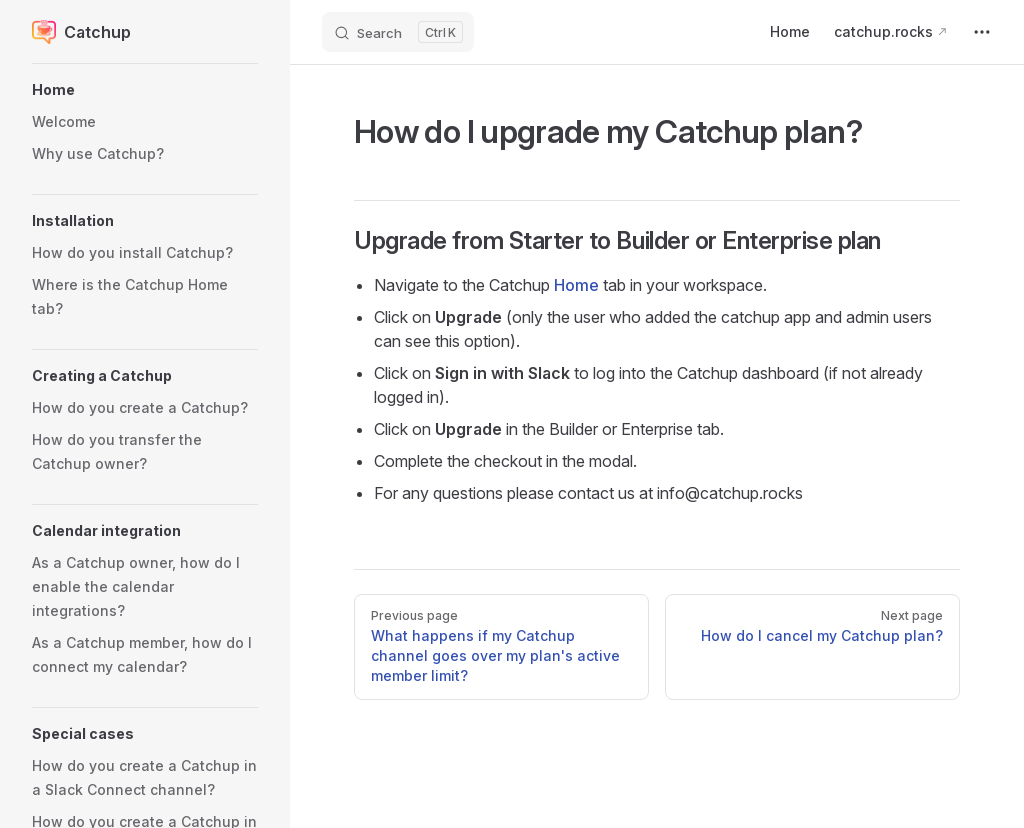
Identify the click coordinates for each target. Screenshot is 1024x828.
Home (576, 285)
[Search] (398, 32)
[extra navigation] (982, 32)
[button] (145, 90)
